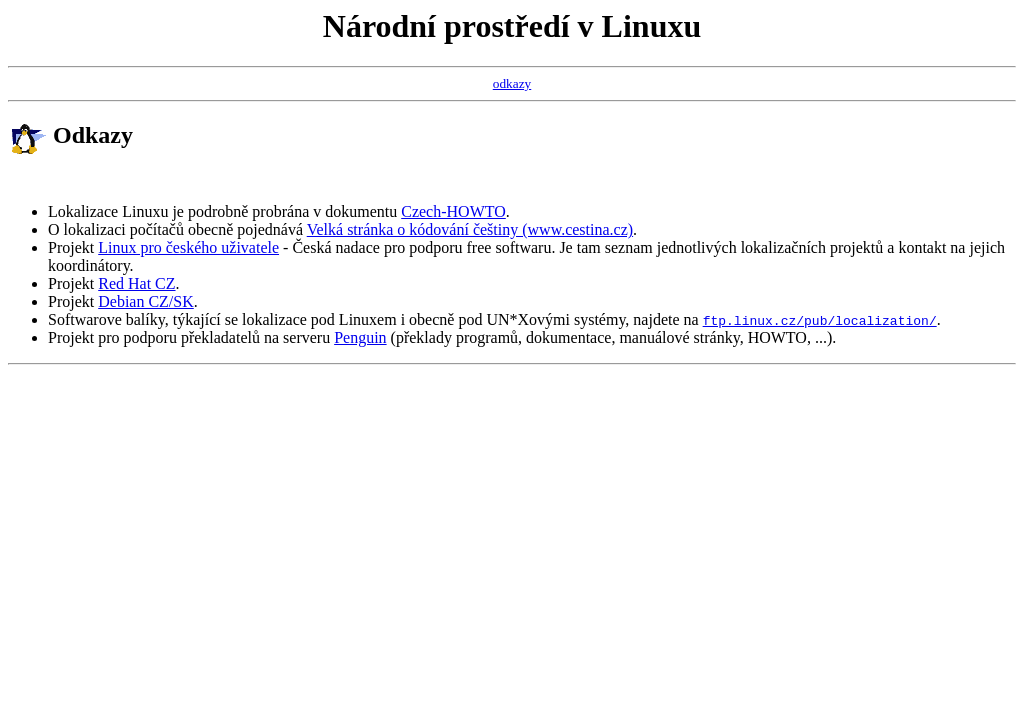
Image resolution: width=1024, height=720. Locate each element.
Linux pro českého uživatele (188, 247)
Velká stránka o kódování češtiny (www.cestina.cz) (470, 229)
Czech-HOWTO (453, 211)
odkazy (512, 83)
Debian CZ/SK (146, 301)
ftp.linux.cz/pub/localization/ (820, 320)
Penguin (360, 337)
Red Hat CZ (136, 283)
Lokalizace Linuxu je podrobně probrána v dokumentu (224, 211)
